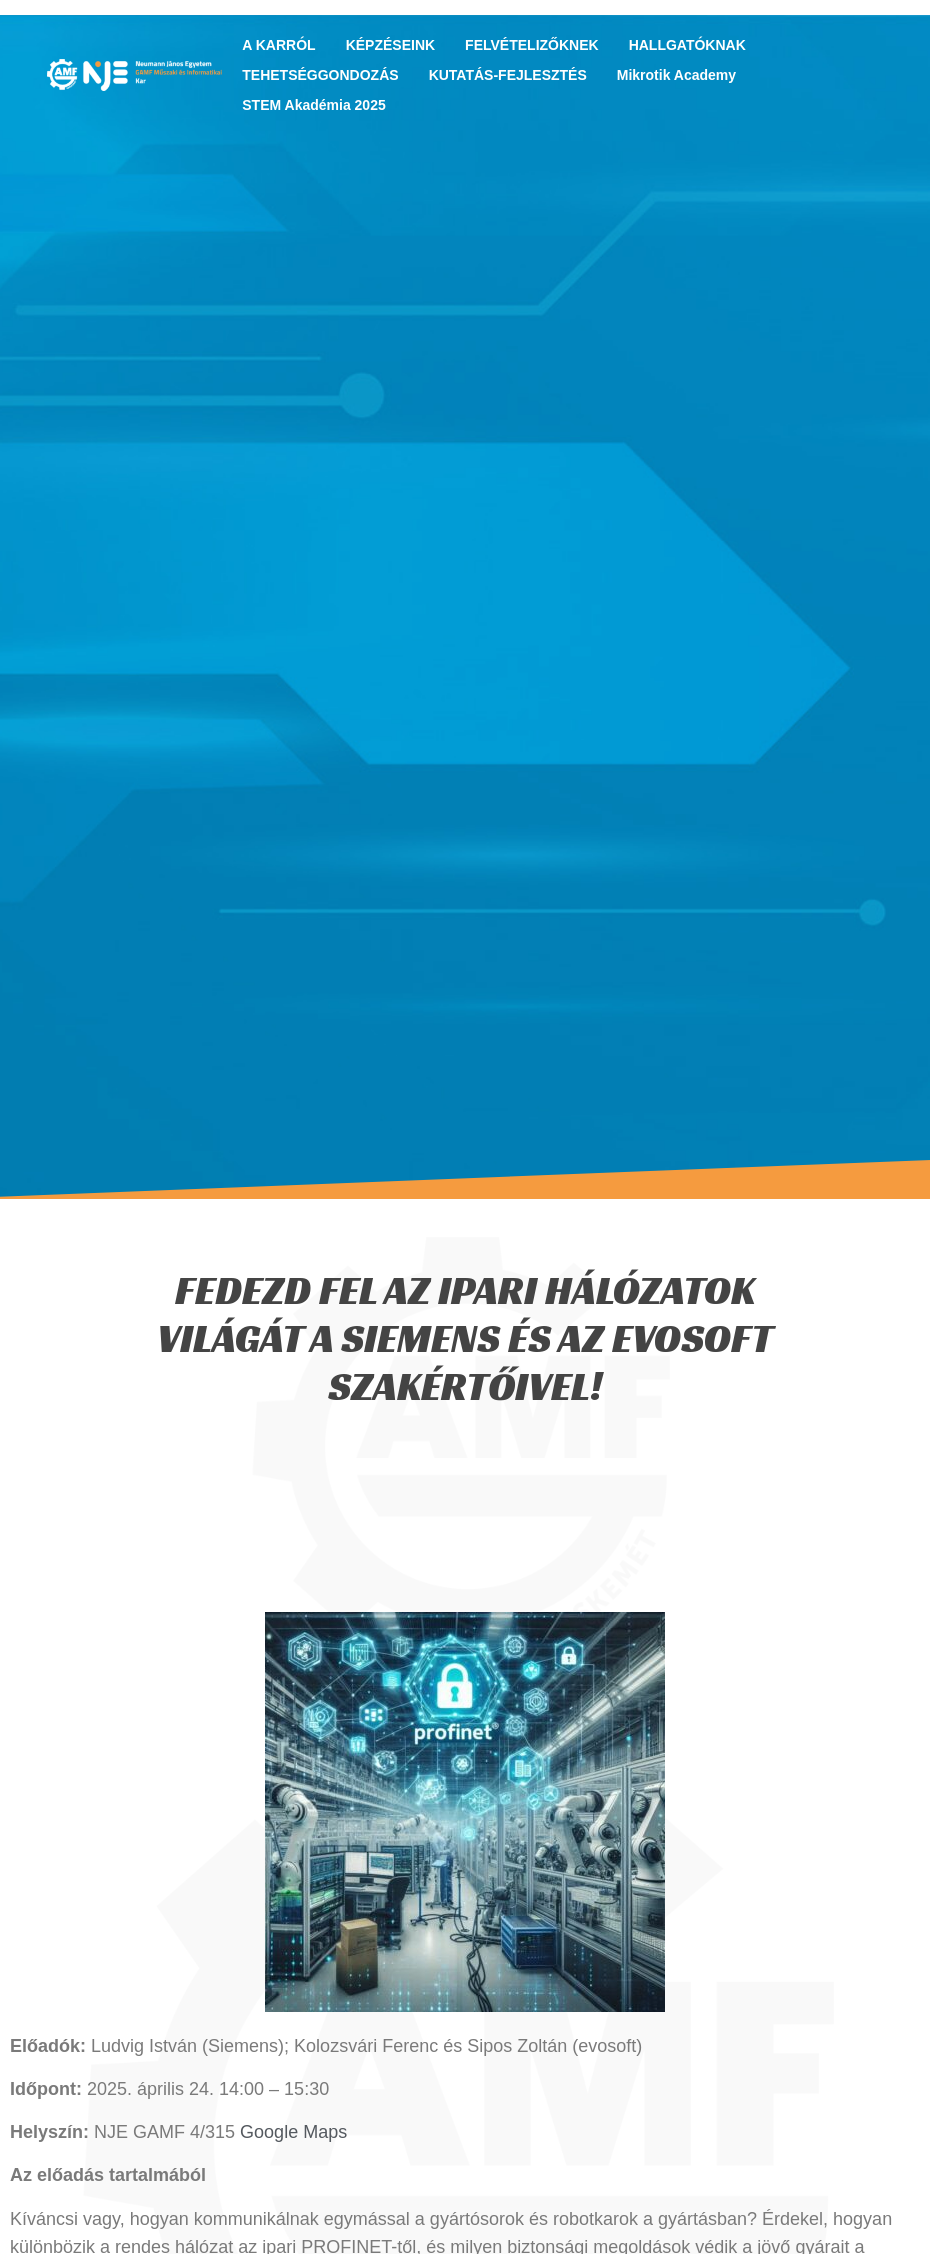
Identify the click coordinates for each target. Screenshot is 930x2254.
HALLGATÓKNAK (692, 45)
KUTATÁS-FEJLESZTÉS (513, 75)
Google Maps (293, 2132)
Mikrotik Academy (676, 75)
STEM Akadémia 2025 (313, 105)
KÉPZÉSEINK (395, 45)
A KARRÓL (283, 45)
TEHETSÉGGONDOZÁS (325, 75)
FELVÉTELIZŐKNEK (537, 45)
